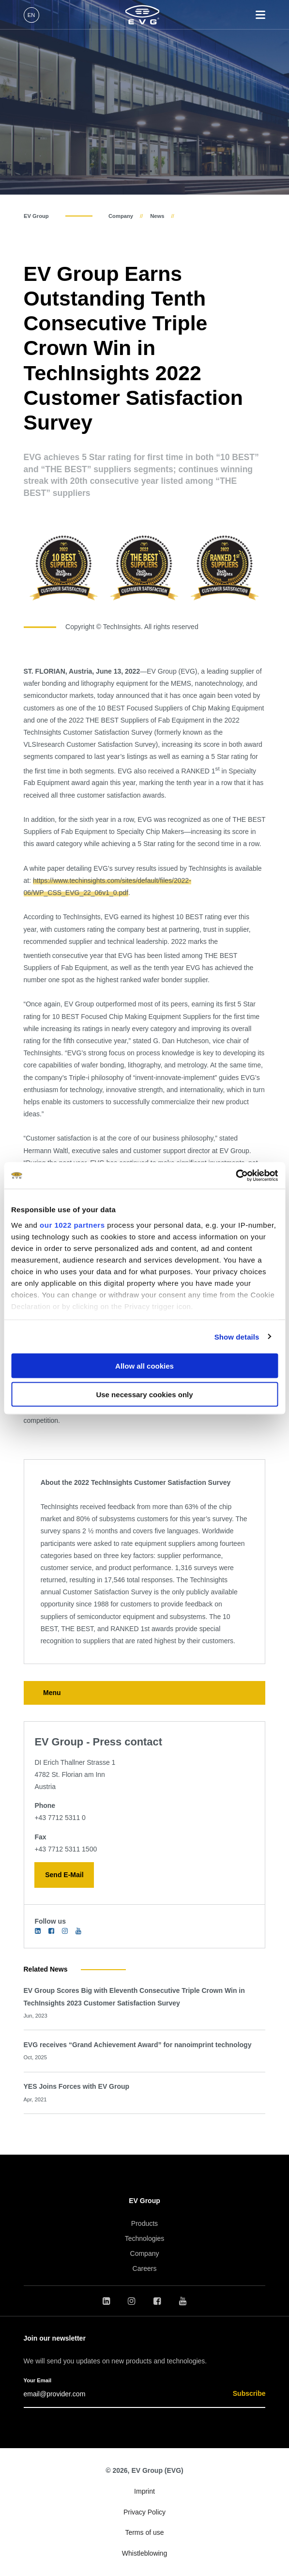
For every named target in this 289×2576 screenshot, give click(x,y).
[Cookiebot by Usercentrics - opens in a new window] (235, 1175)
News (157, 216)
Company (120, 216)
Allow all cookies (144, 1366)
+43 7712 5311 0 (60, 1817)
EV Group (36, 216)
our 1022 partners (72, 1224)
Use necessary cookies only (144, 1394)
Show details (236, 1336)
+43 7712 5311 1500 (65, 1849)
